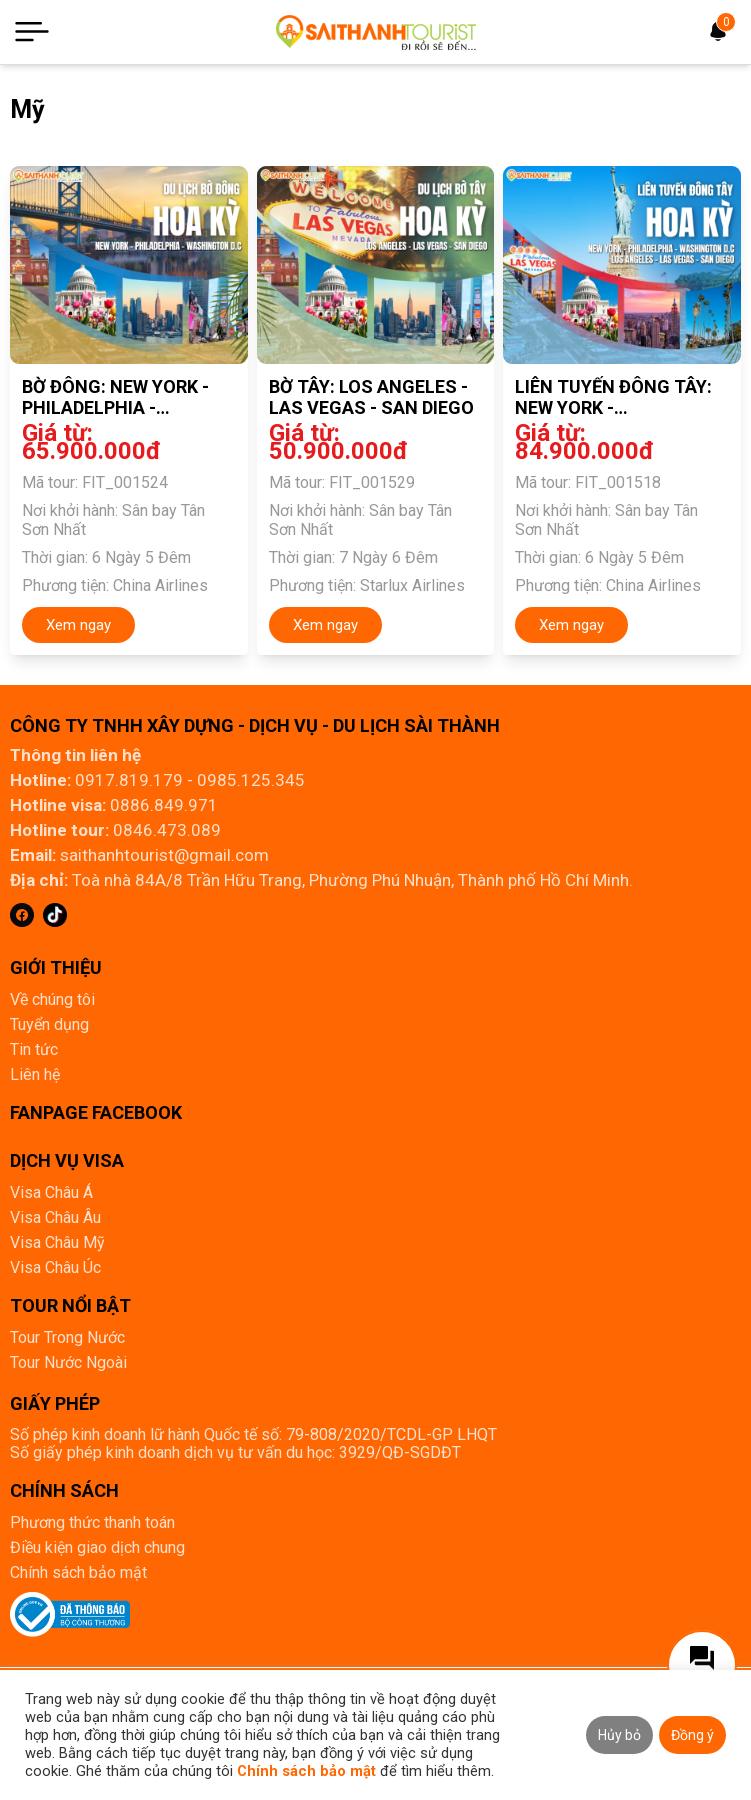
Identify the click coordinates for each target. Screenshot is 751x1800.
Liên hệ (35, 1074)
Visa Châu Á (51, 1192)
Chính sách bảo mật (78, 1572)
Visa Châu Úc (55, 1267)
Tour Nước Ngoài (68, 1362)
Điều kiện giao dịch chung (97, 1547)
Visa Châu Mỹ (57, 1242)
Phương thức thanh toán (92, 1522)
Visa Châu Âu (55, 1217)
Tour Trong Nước (67, 1337)
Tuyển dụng (49, 1024)
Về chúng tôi (52, 999)
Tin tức (34, 1049)
